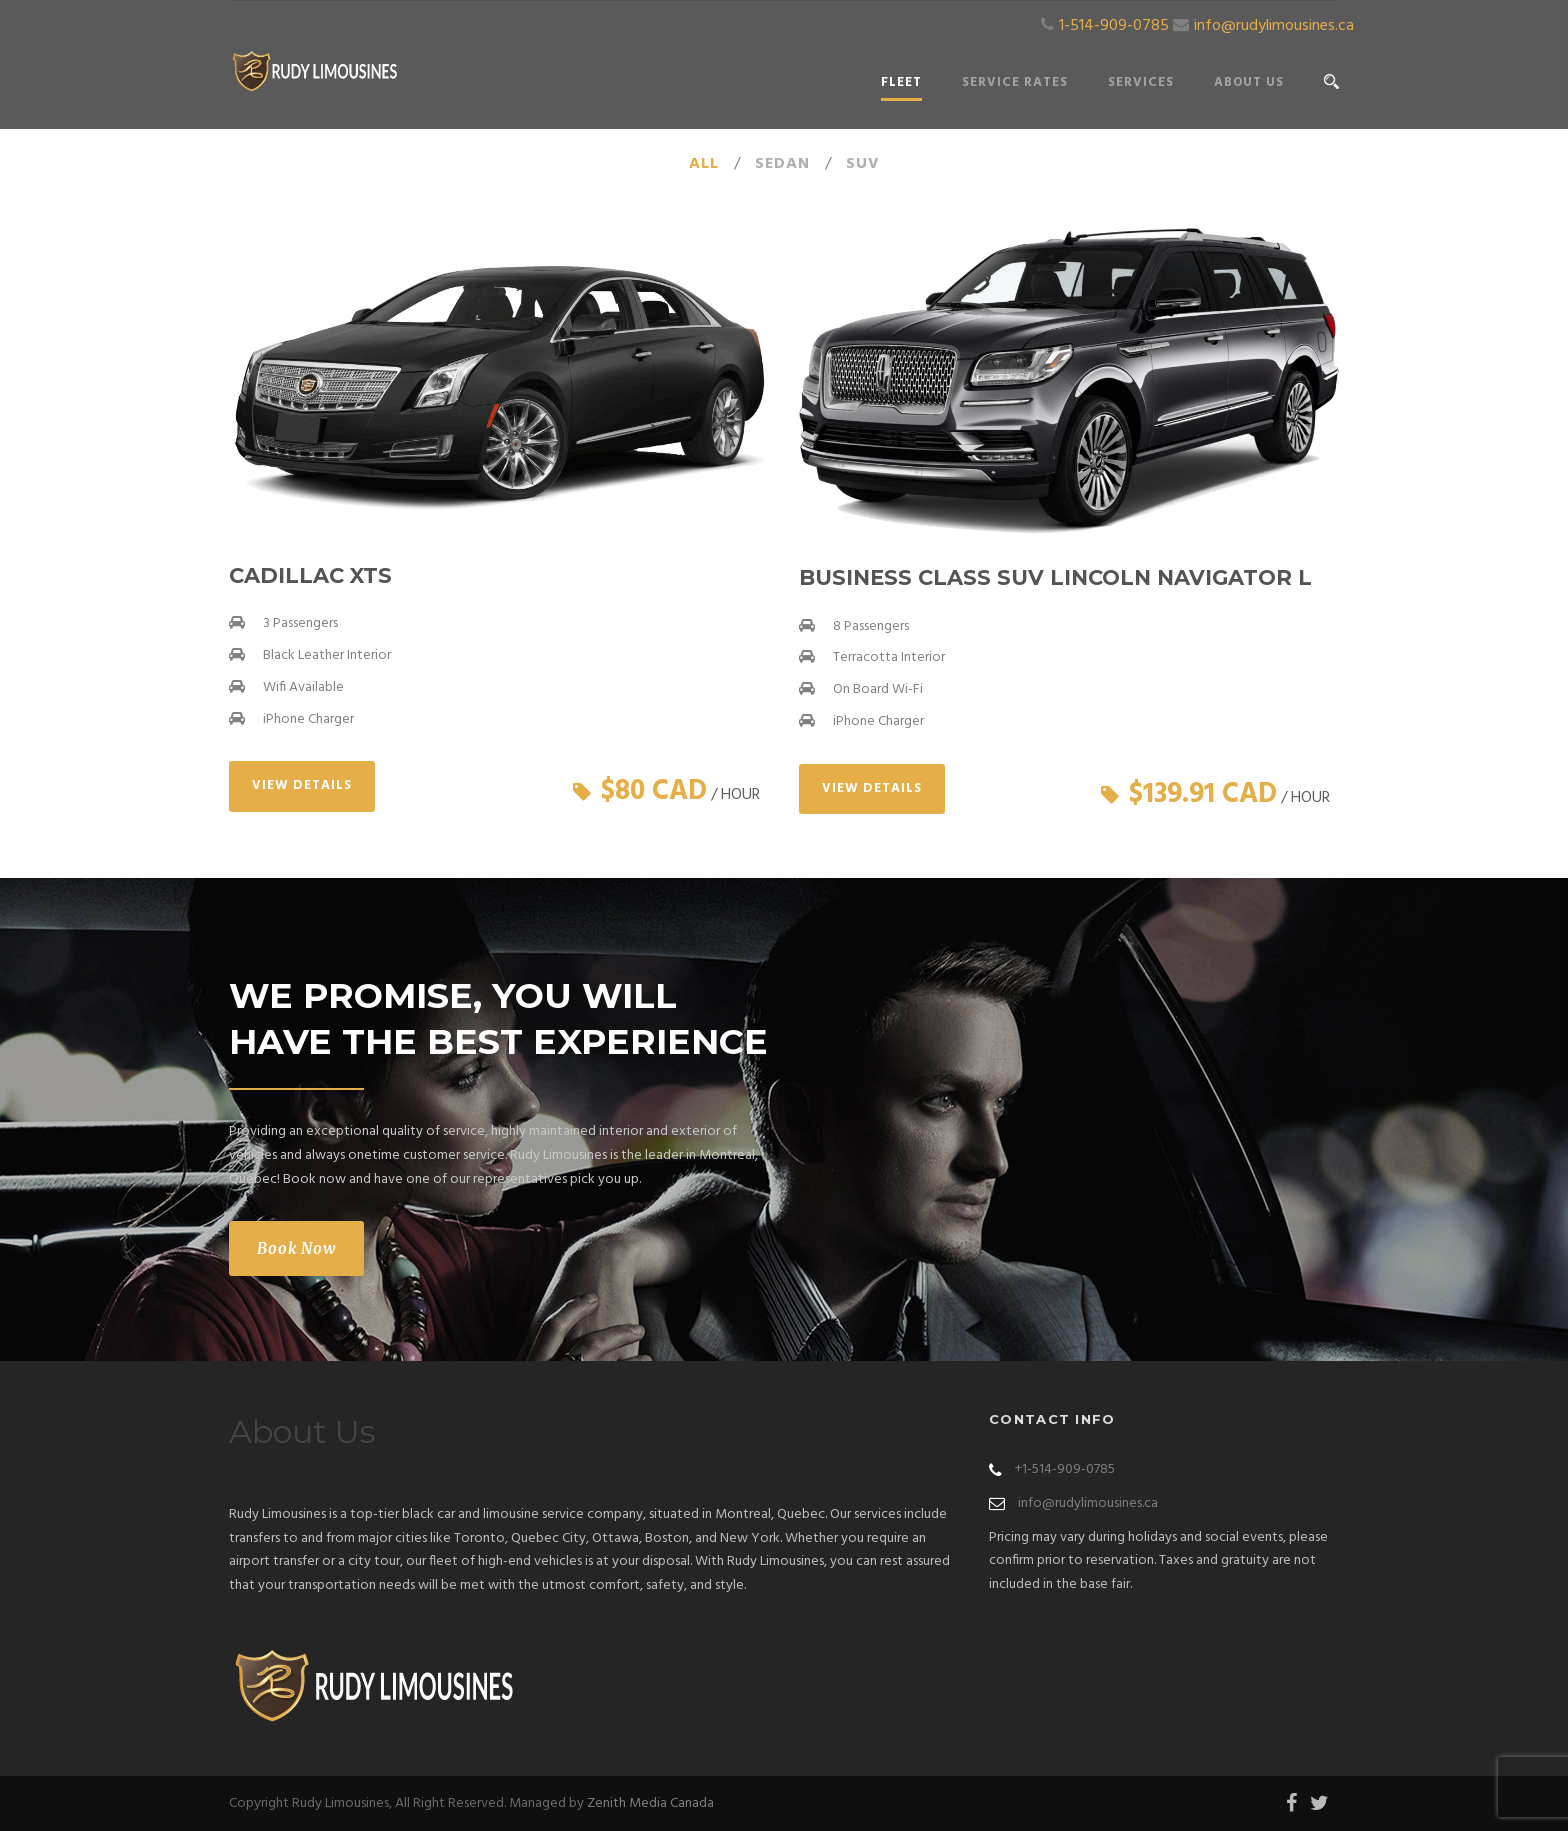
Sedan (782, 164)
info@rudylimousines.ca (1274, 26)
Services (1141, 82)
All (704, 164)
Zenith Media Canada (650, 1803)
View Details (302, 785)
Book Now (296, 1248)
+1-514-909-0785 (1065, 1469)
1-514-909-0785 (1114, 26)
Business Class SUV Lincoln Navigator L (1055, 577)
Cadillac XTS (310, 575)
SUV (863, 164)
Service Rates (1015, 82)
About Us (1249, 82)
